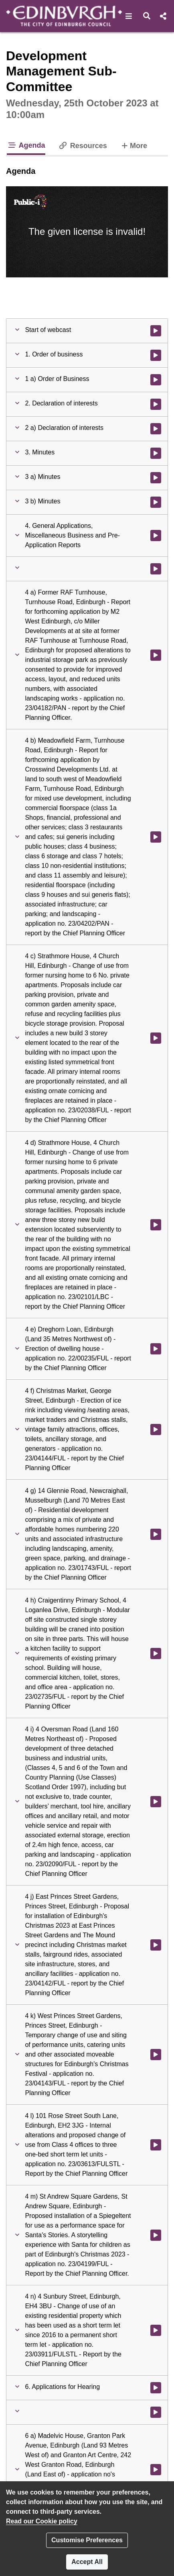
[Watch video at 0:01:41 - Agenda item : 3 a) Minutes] (155, 477)
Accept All (87, 2561)
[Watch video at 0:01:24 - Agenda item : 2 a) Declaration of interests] (155, 428)
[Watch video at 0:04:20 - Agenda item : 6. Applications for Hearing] (155, 2387)
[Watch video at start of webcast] (155, 330)
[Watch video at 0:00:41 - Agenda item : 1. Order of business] (155, 355)
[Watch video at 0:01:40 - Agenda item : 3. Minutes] (155, 453)
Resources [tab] (82, 146)
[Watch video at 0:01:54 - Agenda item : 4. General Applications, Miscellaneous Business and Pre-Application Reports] (155, 535)
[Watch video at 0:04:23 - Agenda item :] (155, 2412)
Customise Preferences (87, 2540)
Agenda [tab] (26, 145)
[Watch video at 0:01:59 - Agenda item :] (155, 568)
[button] (129, 16)
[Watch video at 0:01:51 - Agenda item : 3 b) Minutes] (155, 502)
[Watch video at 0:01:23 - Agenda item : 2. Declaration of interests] (155, 404)
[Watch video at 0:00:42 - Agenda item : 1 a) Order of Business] (155, 379)
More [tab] (133, 145)
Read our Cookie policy (41, 2521)
